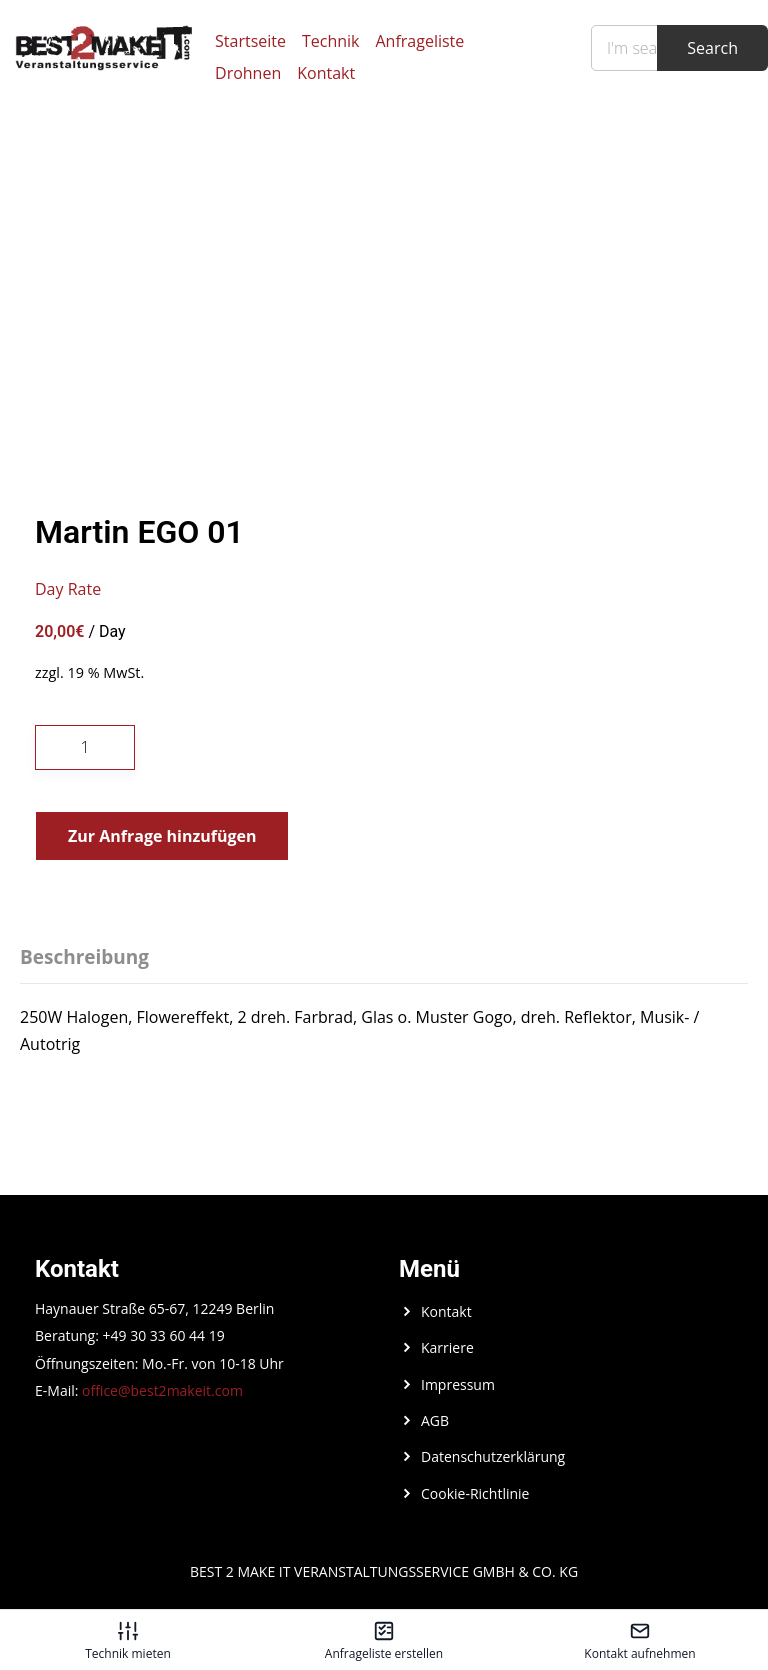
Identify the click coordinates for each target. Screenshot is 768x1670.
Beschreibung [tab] (84, 957)
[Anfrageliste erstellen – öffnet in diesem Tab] (384, 1640)
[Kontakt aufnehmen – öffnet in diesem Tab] (640, 1640)
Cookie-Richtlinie (475, 1493)
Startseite (250, 41)
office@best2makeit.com (162, 1390)
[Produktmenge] (85, 747)
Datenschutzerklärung (493, 1456)
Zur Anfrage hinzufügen (162, 836)
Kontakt (326, 73)
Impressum (458, 1384)
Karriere (447, 1347)
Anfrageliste (420, 41)
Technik (331, 41)
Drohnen (248, 73)
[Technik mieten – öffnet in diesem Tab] (128, 1640)
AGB (435, 1420)
